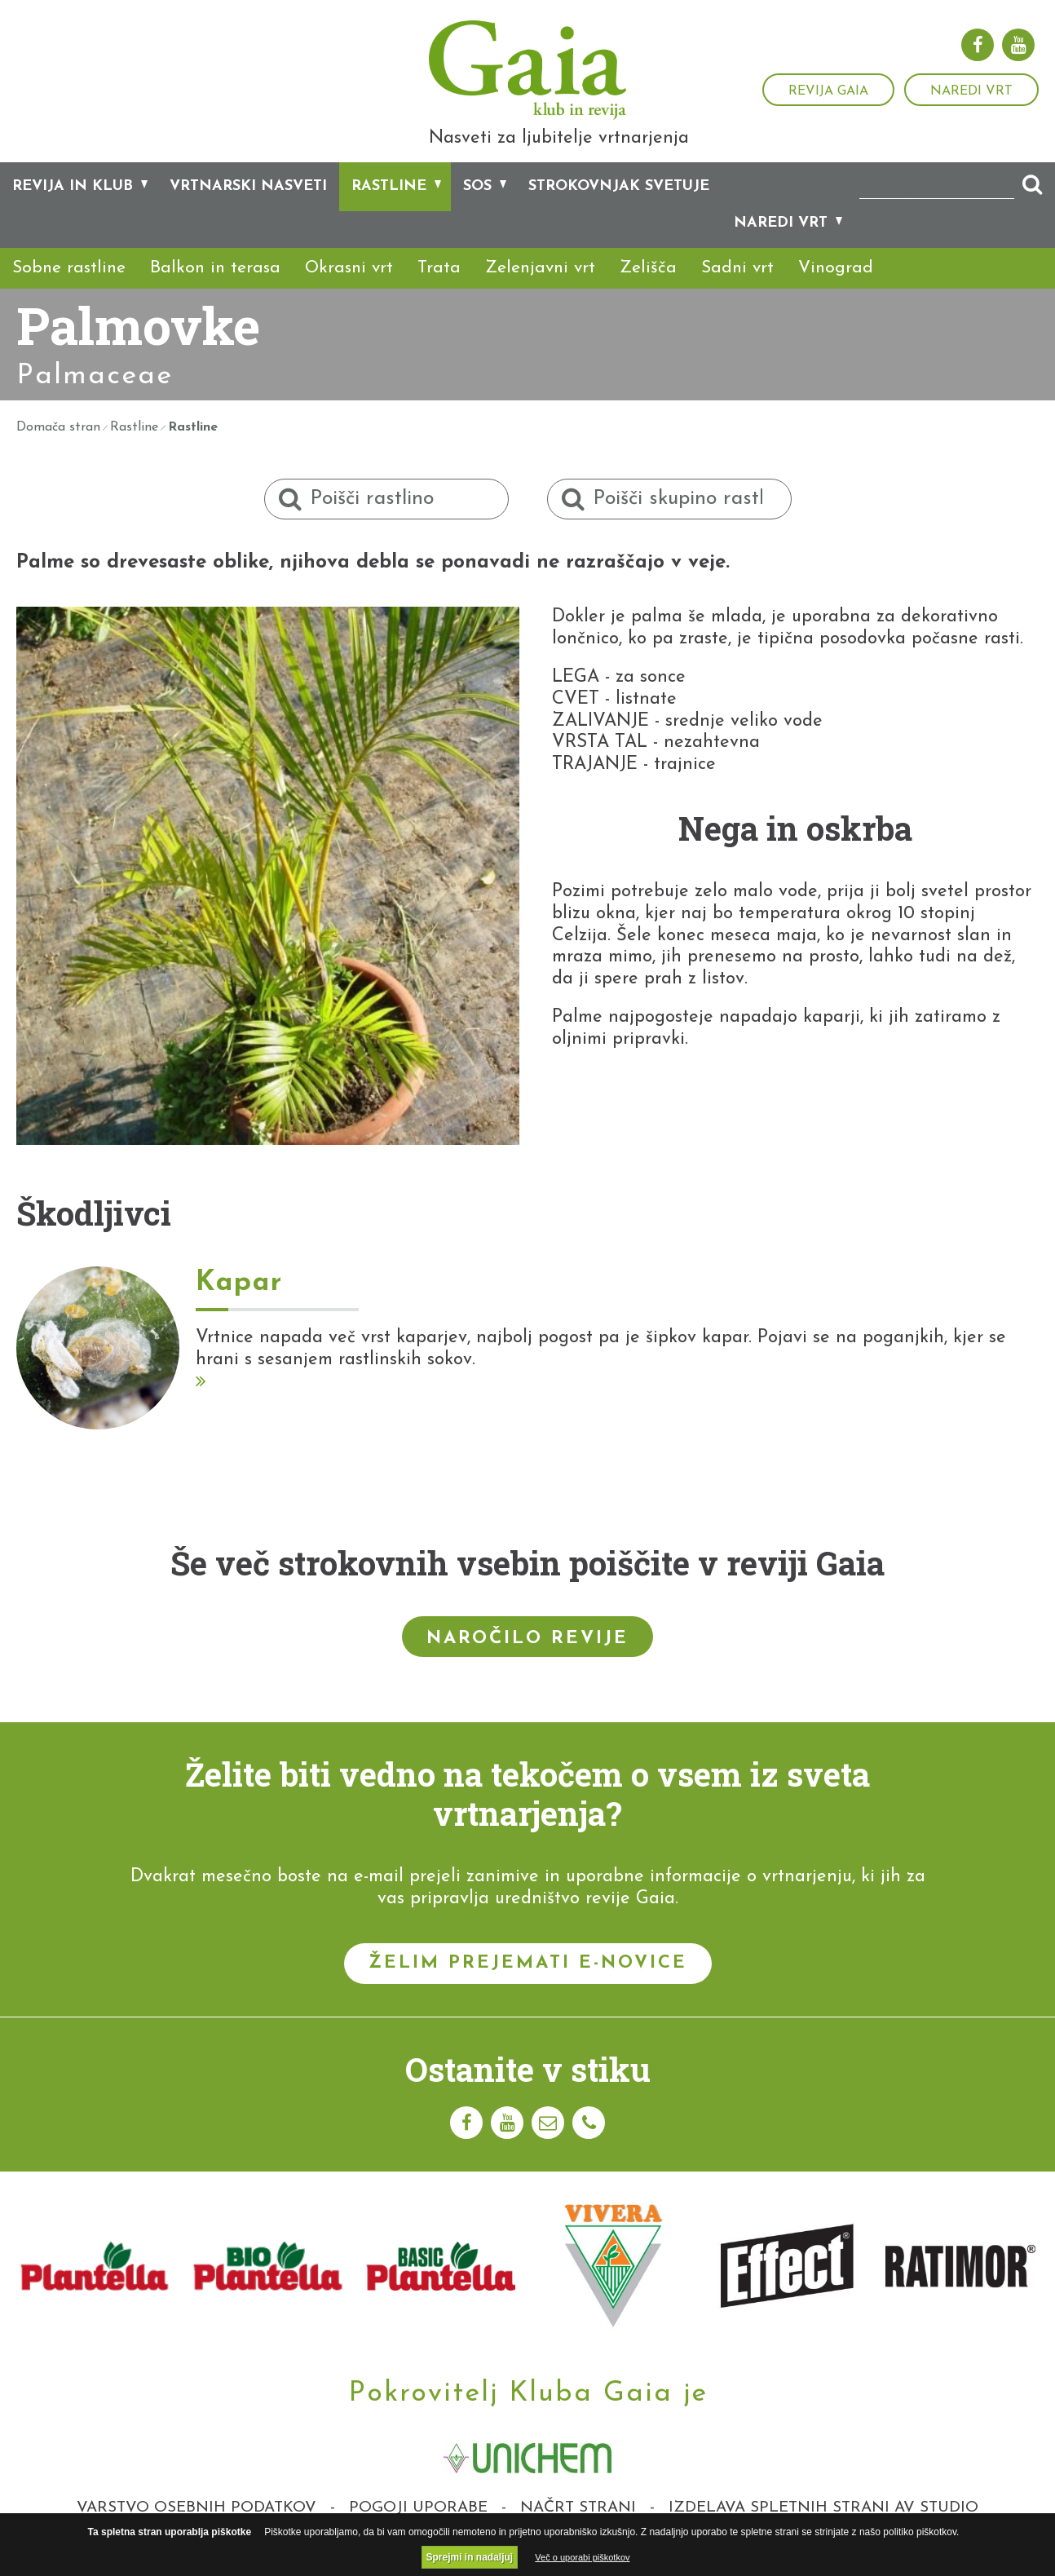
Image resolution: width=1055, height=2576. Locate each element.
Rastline (388, 210)
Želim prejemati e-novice (528, 1986)
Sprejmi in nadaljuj (470, 2557)
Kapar (239, 1306)
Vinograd (835, 291)
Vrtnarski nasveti (248, 210)
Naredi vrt (971, 91)
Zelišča (648, 291)
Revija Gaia (828, 91)
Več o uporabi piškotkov (582, 2557)
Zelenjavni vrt (540, 291)
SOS (477, 210)
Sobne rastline (69, 291)
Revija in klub (72, 210)
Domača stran (58, 450)
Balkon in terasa (215, 291)
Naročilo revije (527, 1661)
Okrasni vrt (349, 291)
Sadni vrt (737, 291)
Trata (439, 291)
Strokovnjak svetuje (618, 210)
